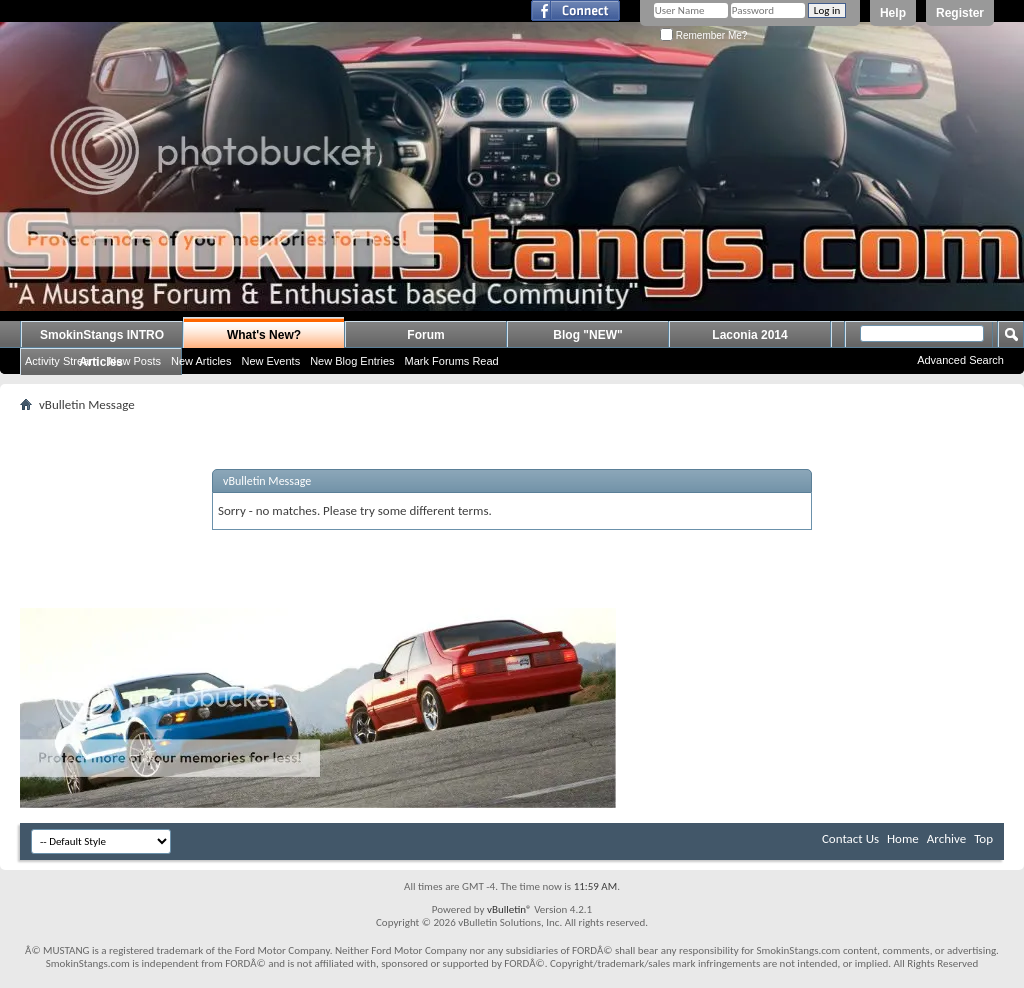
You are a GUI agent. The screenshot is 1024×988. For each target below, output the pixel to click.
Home (903, 838)
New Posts (134, 361)
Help (893, 13)
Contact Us (850, 838)
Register (960, 13)
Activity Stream (61, 361)
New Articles (201, 361)
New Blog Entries (352, 361)
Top (983, 838)
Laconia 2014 (749, 335)
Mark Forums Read (452, 361)
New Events (270, 361)
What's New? (264, 335)
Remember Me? (703, 35)
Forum (425, 335)
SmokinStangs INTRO (102, 335)
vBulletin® (509, 909)
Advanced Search (960, 360)
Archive (946, 838)
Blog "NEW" (587, 335)
